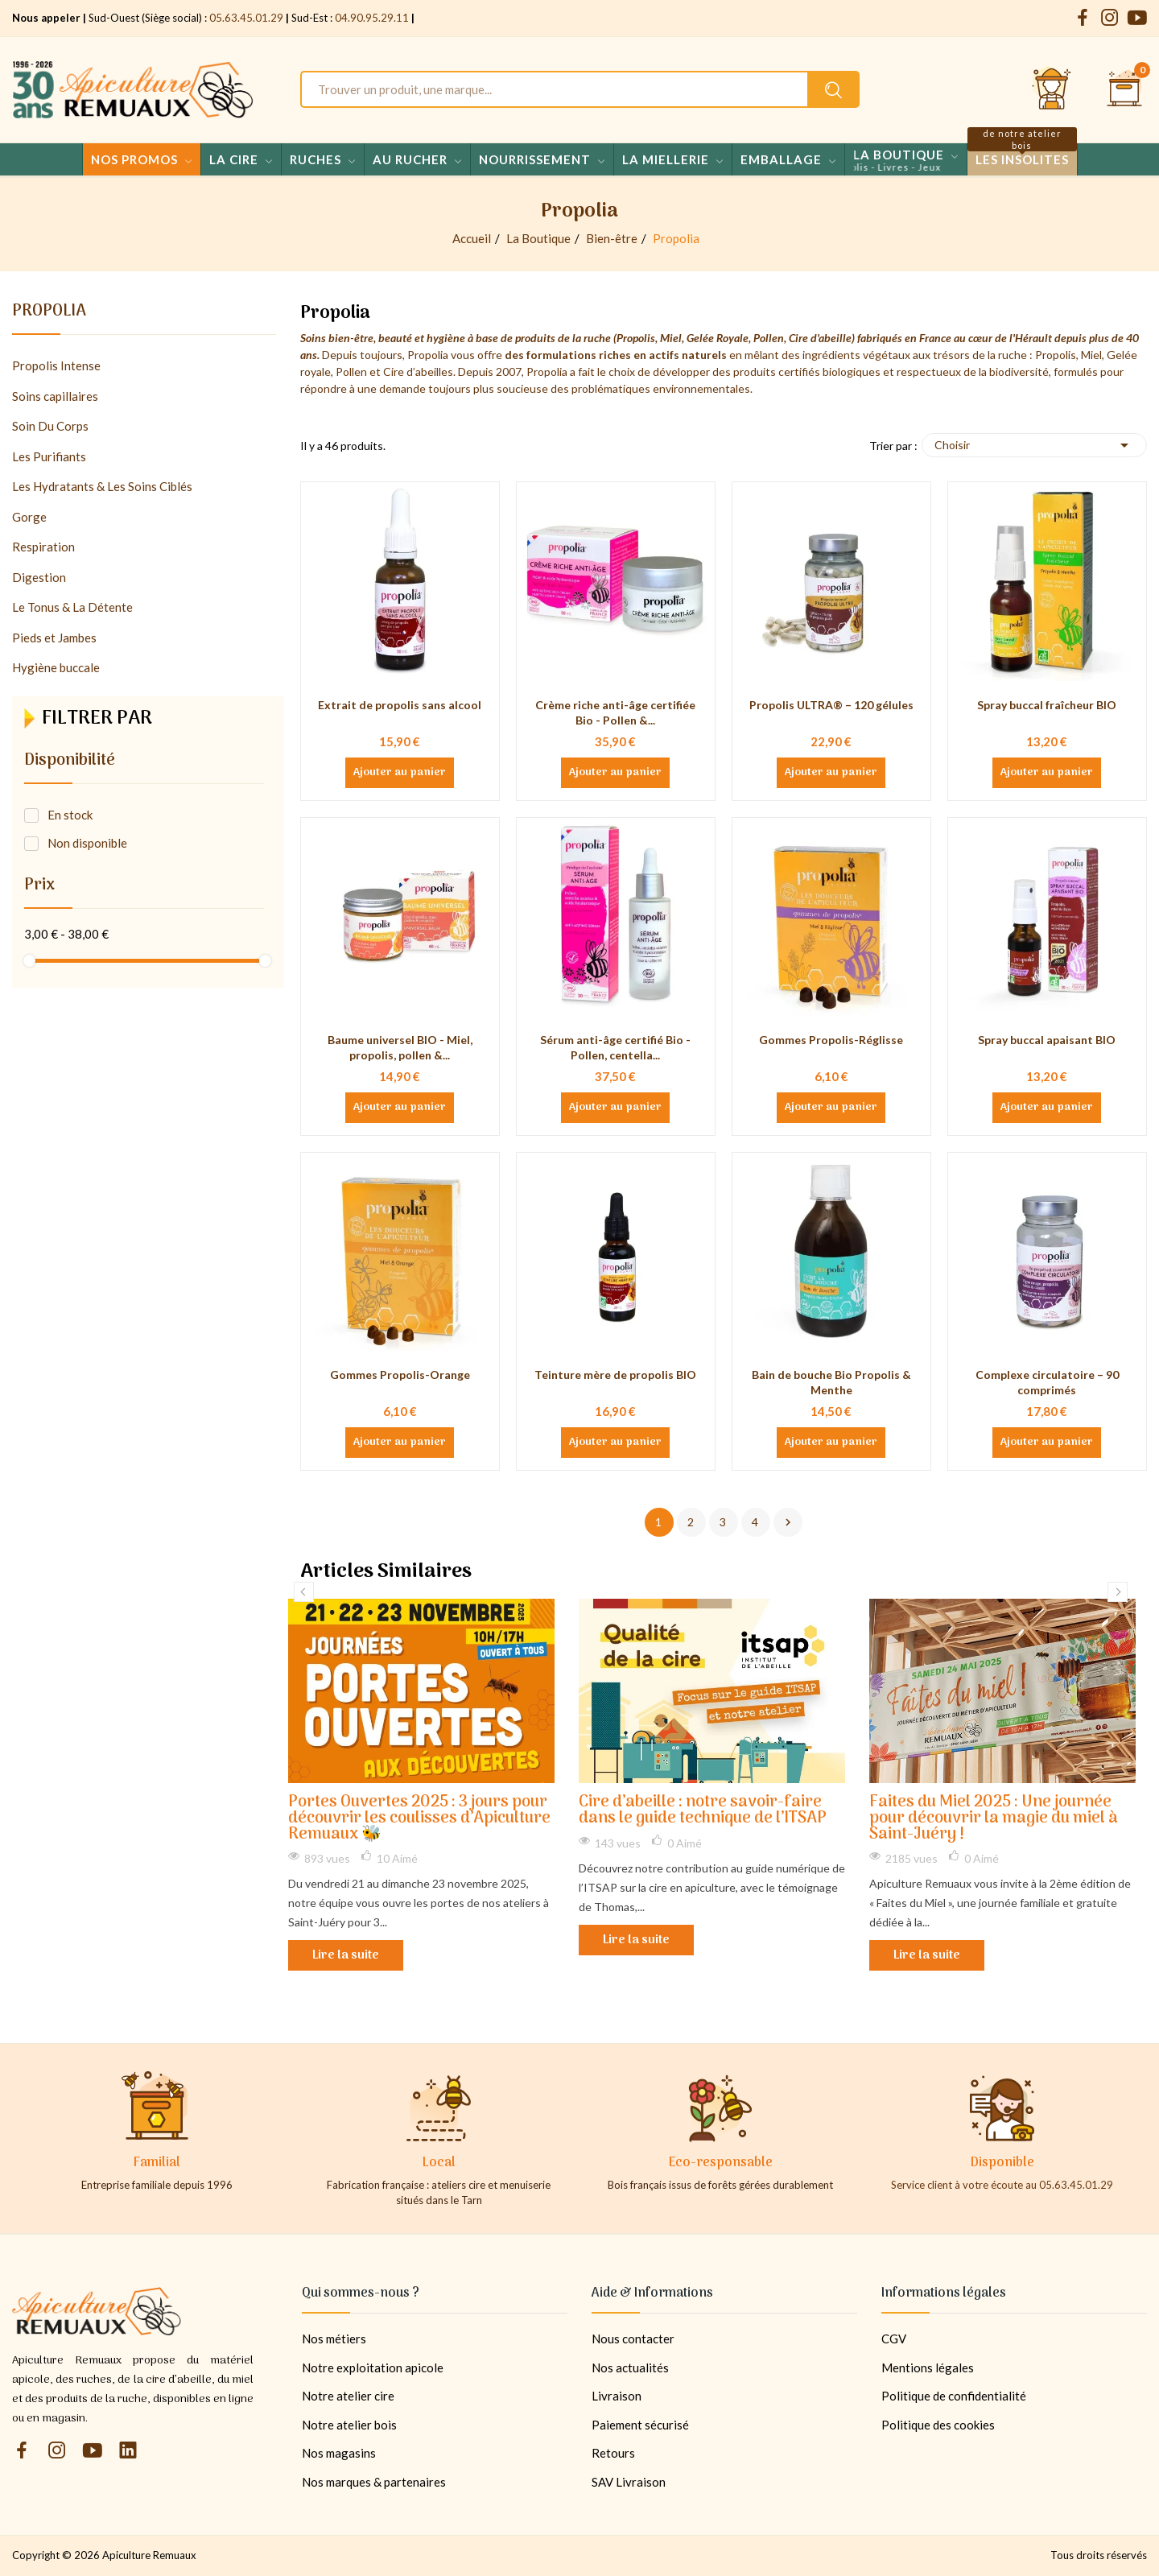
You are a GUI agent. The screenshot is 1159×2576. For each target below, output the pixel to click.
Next (1117, 1592)
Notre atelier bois (349, 2424)
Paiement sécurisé (640, 2424)
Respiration (43, 546)
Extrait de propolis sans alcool (399, 705)
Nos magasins (339, 2453)
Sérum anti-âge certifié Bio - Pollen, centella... (615, 1048)
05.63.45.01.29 (246, 17)
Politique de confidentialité (953, 2395)
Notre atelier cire (348, 2395)
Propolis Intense (56, 365)
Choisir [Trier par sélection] (1034, 445)
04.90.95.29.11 (372, 17)
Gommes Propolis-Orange (400, 1374)
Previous (304, 1592)
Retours (613, 2453)
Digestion (39, 577)
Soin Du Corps (50, 426)
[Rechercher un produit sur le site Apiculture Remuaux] (833, 89)
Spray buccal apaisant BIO (1047, 1039)
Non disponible (87, 843)
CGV (893, 2338)
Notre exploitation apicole (372, 2367)
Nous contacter (633, 2338)
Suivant (788, 1522)
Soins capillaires (55, 396)
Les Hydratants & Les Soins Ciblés (102, 486)
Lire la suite (345, 1955)
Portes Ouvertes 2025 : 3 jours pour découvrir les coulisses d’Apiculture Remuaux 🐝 (419, 1818)
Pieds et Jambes (54, 637)
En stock (70, 814)
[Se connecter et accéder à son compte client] (1052, 89)
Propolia (49, 313)
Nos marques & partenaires (374, 2482)
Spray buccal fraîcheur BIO (1046, 705)
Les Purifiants (49, 456)
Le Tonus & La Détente (72, 607)
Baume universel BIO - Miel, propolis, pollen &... (400, 1048)
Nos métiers (334, 2338)
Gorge (29, 517)
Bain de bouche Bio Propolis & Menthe (831, 1382)
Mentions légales (927, 2367)
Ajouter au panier (399, 773)
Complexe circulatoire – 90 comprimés (1047, 1382)
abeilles (434, 371)
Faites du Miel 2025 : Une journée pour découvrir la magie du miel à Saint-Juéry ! (993, 1818)
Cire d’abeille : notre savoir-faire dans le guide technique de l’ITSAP (703, 1810)
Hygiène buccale (56, 667)
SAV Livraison (629, 2482)
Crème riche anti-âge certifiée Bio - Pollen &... (615, 713)
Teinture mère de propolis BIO (615, 1374)
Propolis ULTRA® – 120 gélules (831, 705)
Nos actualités (630, 2367)
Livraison (616, 2395)
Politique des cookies (938, 2424)
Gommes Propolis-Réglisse (831, 1039)
